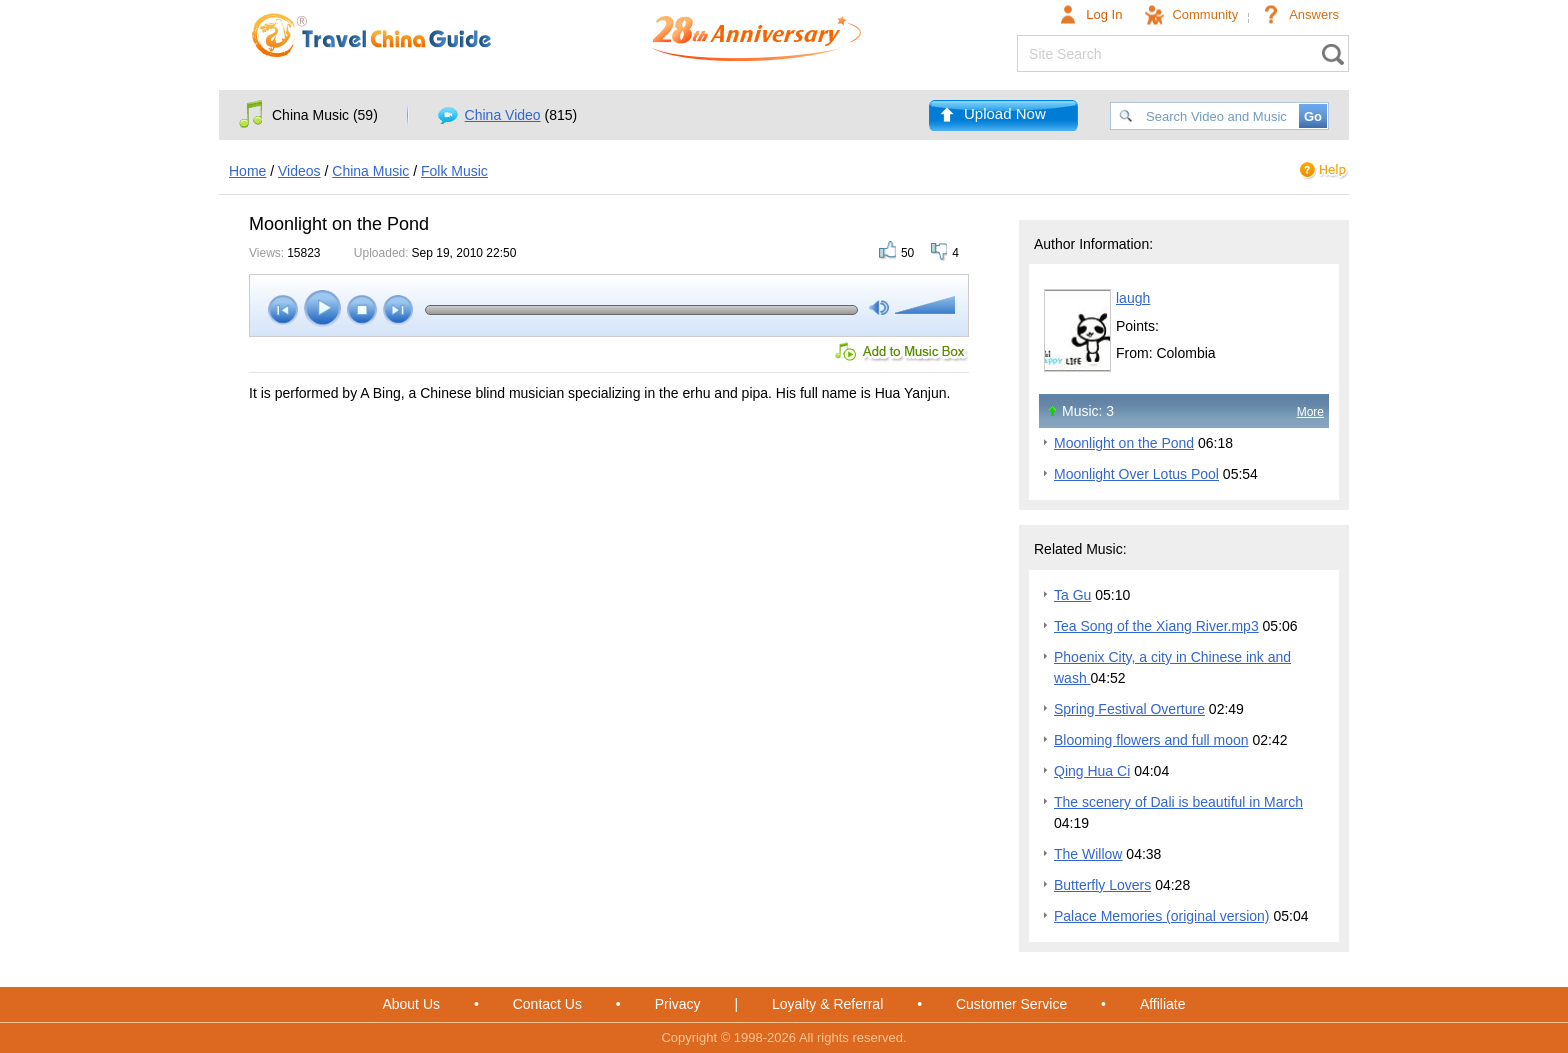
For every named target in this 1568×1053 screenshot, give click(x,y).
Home (247, 171)
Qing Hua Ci (1092, 771)
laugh (1133, 298)
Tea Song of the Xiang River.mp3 (1156, 626)
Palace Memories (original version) (1162, 916)
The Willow (1088, 854)
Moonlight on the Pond (1124, 443)
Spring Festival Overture (1129, 709)
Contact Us (547, 1004)
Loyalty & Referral (827, 1004)
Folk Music (454, 171)
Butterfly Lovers (1102, 885)
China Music (370, 171)
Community (1205, 14)
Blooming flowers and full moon (1151, 740)
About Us (411, 1004)
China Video (503, 115)
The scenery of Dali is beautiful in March (1178, 802)
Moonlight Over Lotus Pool (1136, 474)
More (1310, 412)
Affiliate (1163, 1004)
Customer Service (1011, 1004)
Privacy (678, 1004)
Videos (299, 171)
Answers (1314, 14)
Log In (1104, 14)
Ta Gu (1072, 595)
